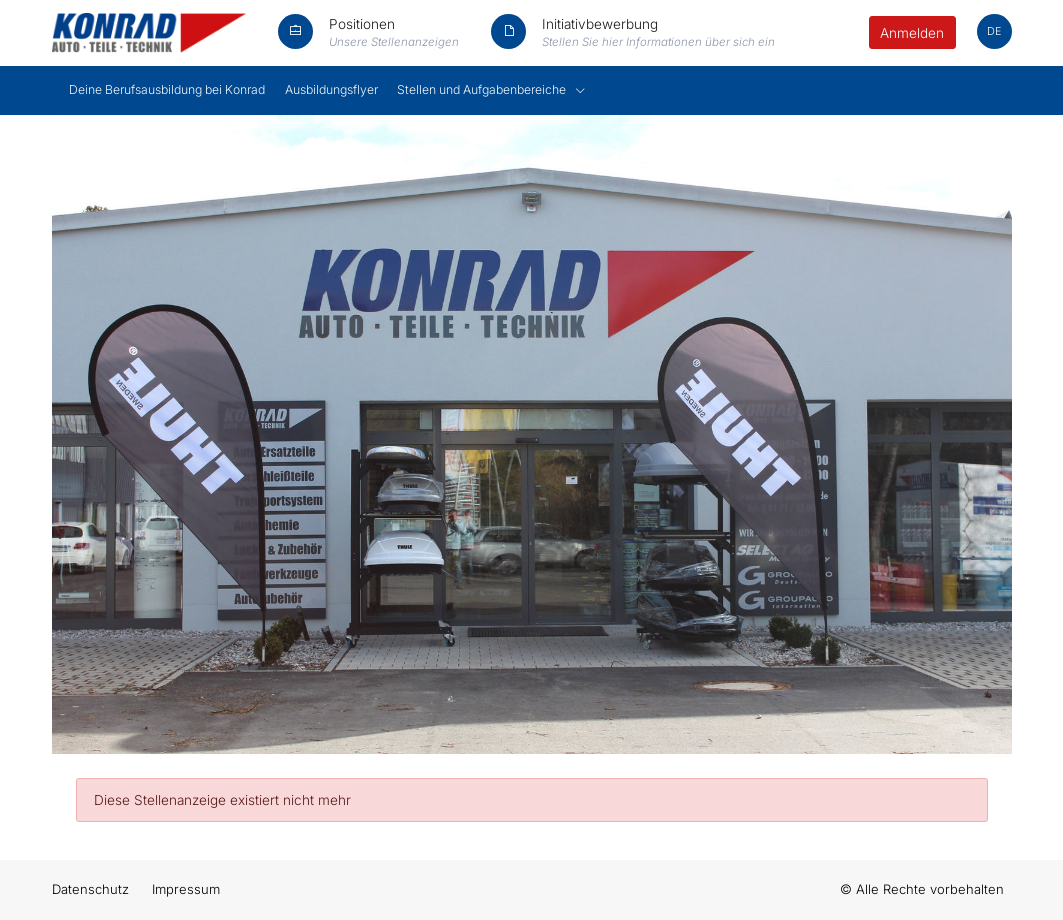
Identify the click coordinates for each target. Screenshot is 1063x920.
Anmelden (912, 33)
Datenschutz (90, 889)
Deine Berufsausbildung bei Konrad (167, 89)
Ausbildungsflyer (331, 89)
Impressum (186, 889)
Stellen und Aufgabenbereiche (483, 89)
